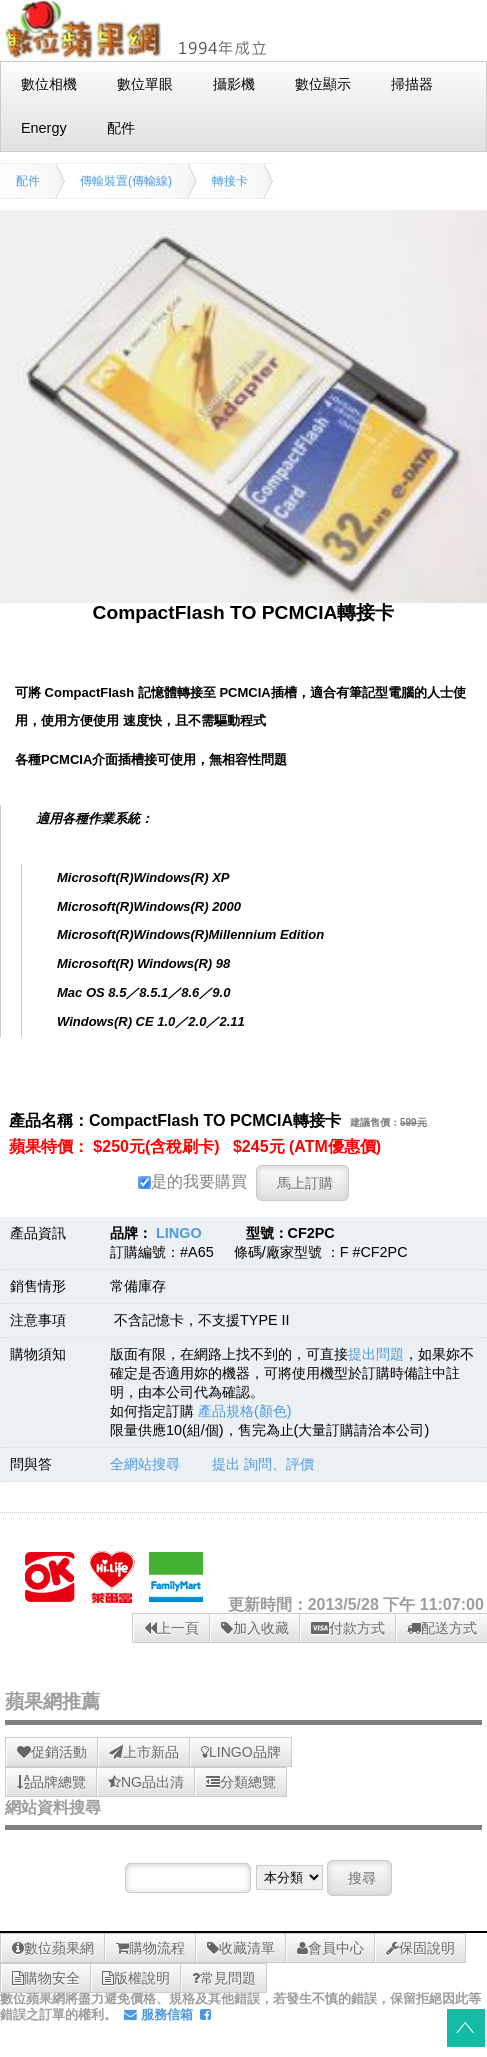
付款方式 (348, 1628)
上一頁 (171, 1628)
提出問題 (376, 1354)
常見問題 (224, 1978)
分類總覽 (241, 1782)
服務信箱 (158, 2014)
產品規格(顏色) (245, 1411)
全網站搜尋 (145, 1464)
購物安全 (46, 1978)
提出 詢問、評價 (263, 1464)
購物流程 (150, 1948)
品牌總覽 (51, 1782)
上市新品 (144, 1752)
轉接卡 (230, 181)
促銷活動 (52, 1752)
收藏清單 (241, 1948)
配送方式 (442, 1628)
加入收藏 (255, 1628)
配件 (28, 181)
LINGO (179, 1233)
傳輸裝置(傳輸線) (126, 181)
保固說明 (420, 1948)
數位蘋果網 (53, 1948)
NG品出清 (146, 1782)
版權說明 (136, 1978)
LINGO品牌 (241, 1752)
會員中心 (330, 1948)
